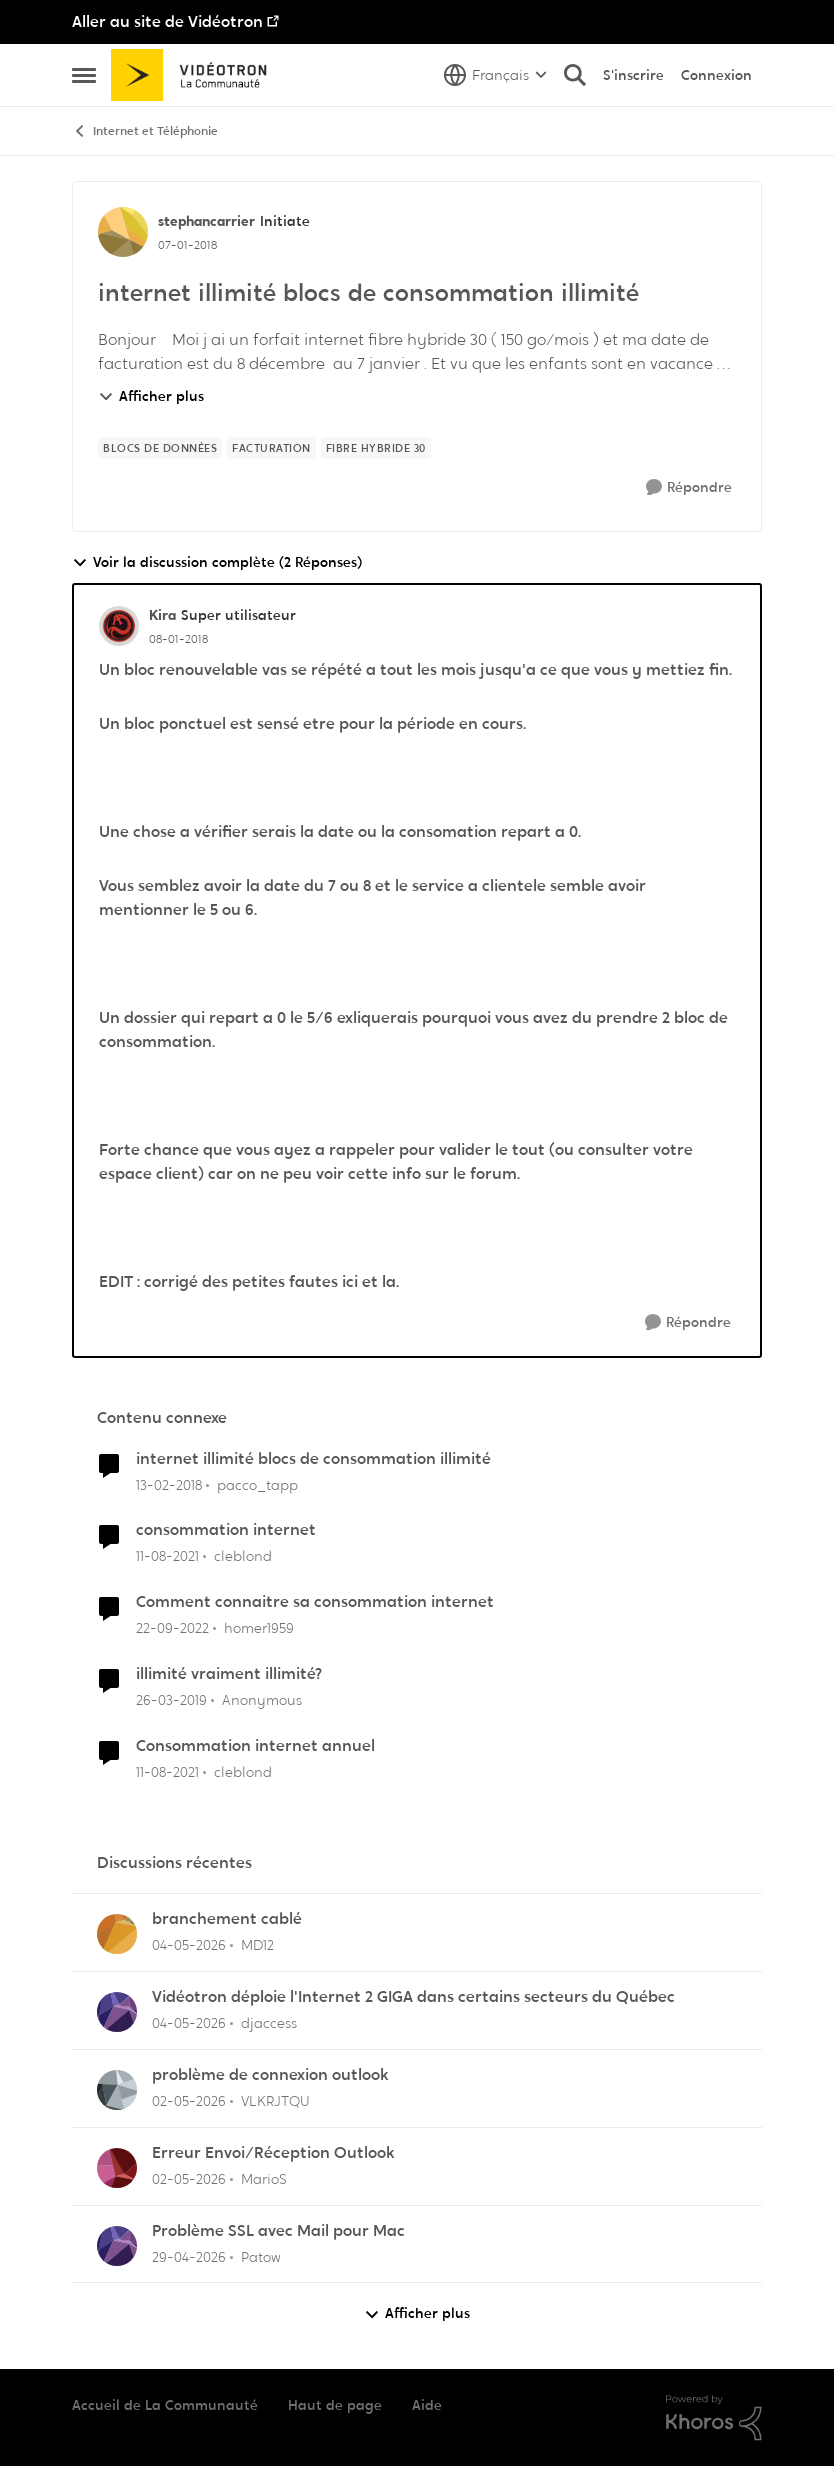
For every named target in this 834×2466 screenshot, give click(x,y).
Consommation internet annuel (255, 1746)
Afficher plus (151, 396)
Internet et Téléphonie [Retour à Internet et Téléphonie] (145, 131)
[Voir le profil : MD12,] (117, 1934)
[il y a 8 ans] (169, 1484)
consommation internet (226, 1530)
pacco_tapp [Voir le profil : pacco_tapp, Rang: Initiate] (257, 1484)
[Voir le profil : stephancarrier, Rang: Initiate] (123, 232)
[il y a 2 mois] (189, 1945)
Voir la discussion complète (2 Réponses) (217, 562)
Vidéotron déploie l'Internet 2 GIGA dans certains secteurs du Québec (413, 1997)
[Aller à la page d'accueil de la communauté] (195, 75)
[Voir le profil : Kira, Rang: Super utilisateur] (119, 626)
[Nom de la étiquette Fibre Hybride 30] (376, 448)
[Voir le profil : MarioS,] (117, 2168)
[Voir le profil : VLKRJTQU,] (117, 2090)
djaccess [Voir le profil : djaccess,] (269, 2023)
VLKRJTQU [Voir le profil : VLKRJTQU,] (275, 2101)
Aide (427, 2405)
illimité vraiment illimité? (229, 1674)
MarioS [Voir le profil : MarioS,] (264, 2179)
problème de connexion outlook (270, 2075)
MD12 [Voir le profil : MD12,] (257, 1945)
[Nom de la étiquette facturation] (271, 448)
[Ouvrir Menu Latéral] (84, 75)
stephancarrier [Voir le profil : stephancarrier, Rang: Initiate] (206, 221)
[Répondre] (689, 487)
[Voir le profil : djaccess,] (117, 2012)
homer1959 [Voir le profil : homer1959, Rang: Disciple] (259, 1628)
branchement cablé (227, 1919)
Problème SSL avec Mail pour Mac (278, 2231)
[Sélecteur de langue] (495, 75)
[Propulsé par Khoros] (714, 2418)
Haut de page (335, 2405)
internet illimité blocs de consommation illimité (313, 1459)
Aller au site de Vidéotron (167, 21)
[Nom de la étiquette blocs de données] (160, 448)
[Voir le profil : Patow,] (117, 2246)
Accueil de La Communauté (165, 2405)
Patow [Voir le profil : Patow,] (261, 2256)
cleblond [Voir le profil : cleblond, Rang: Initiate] (243, 1556)
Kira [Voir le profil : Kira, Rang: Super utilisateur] (162, 615)
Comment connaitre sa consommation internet (315, 1602)
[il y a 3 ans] (172, 1628)
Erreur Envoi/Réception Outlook (273, 2153)
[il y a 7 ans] (171, 1700)
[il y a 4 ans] (167, 1556)
